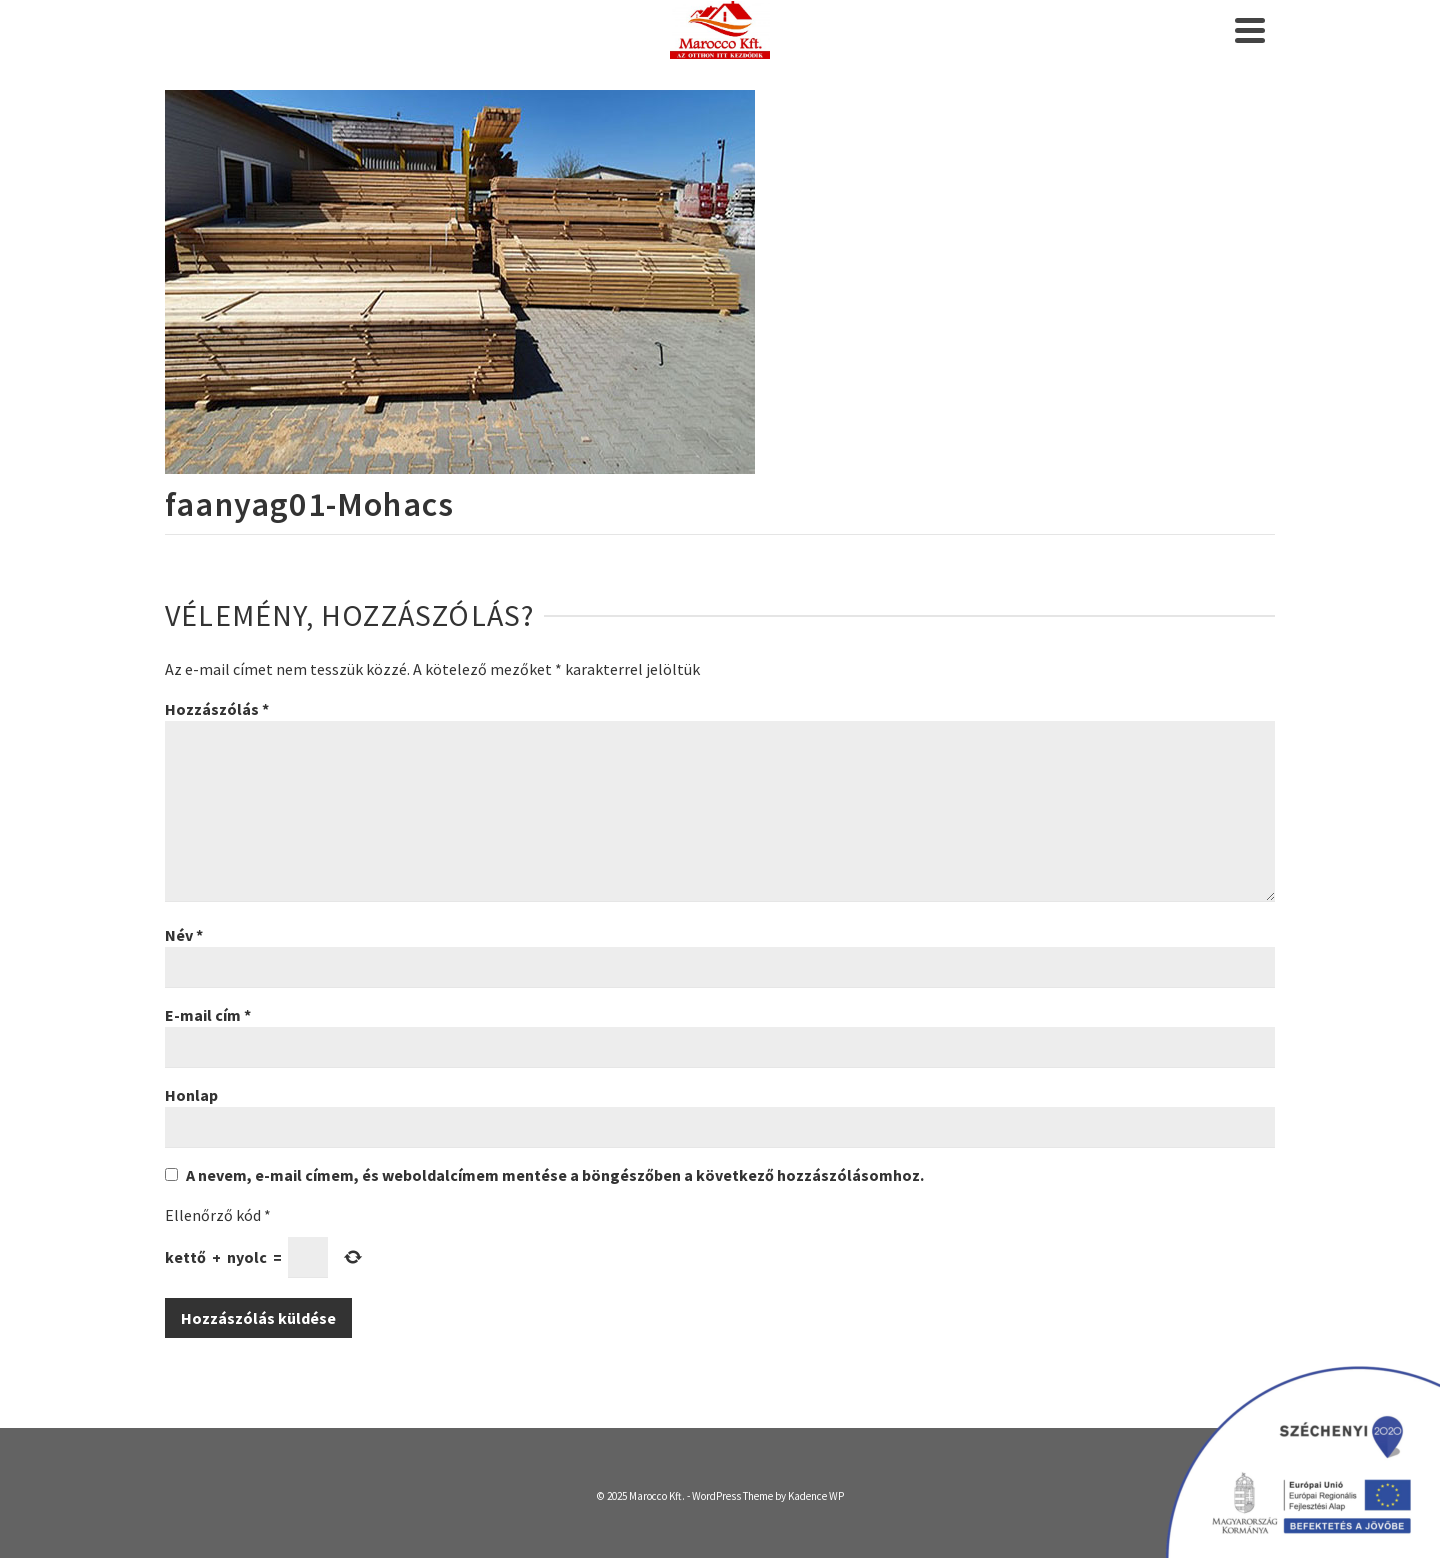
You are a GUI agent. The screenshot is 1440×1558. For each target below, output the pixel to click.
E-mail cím (208, 1015)
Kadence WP (816, 1496)
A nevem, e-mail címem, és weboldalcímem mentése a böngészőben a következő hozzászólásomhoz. (555, 1175)
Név (184, 935)
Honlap (191, 1095)
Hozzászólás (217, 709)
